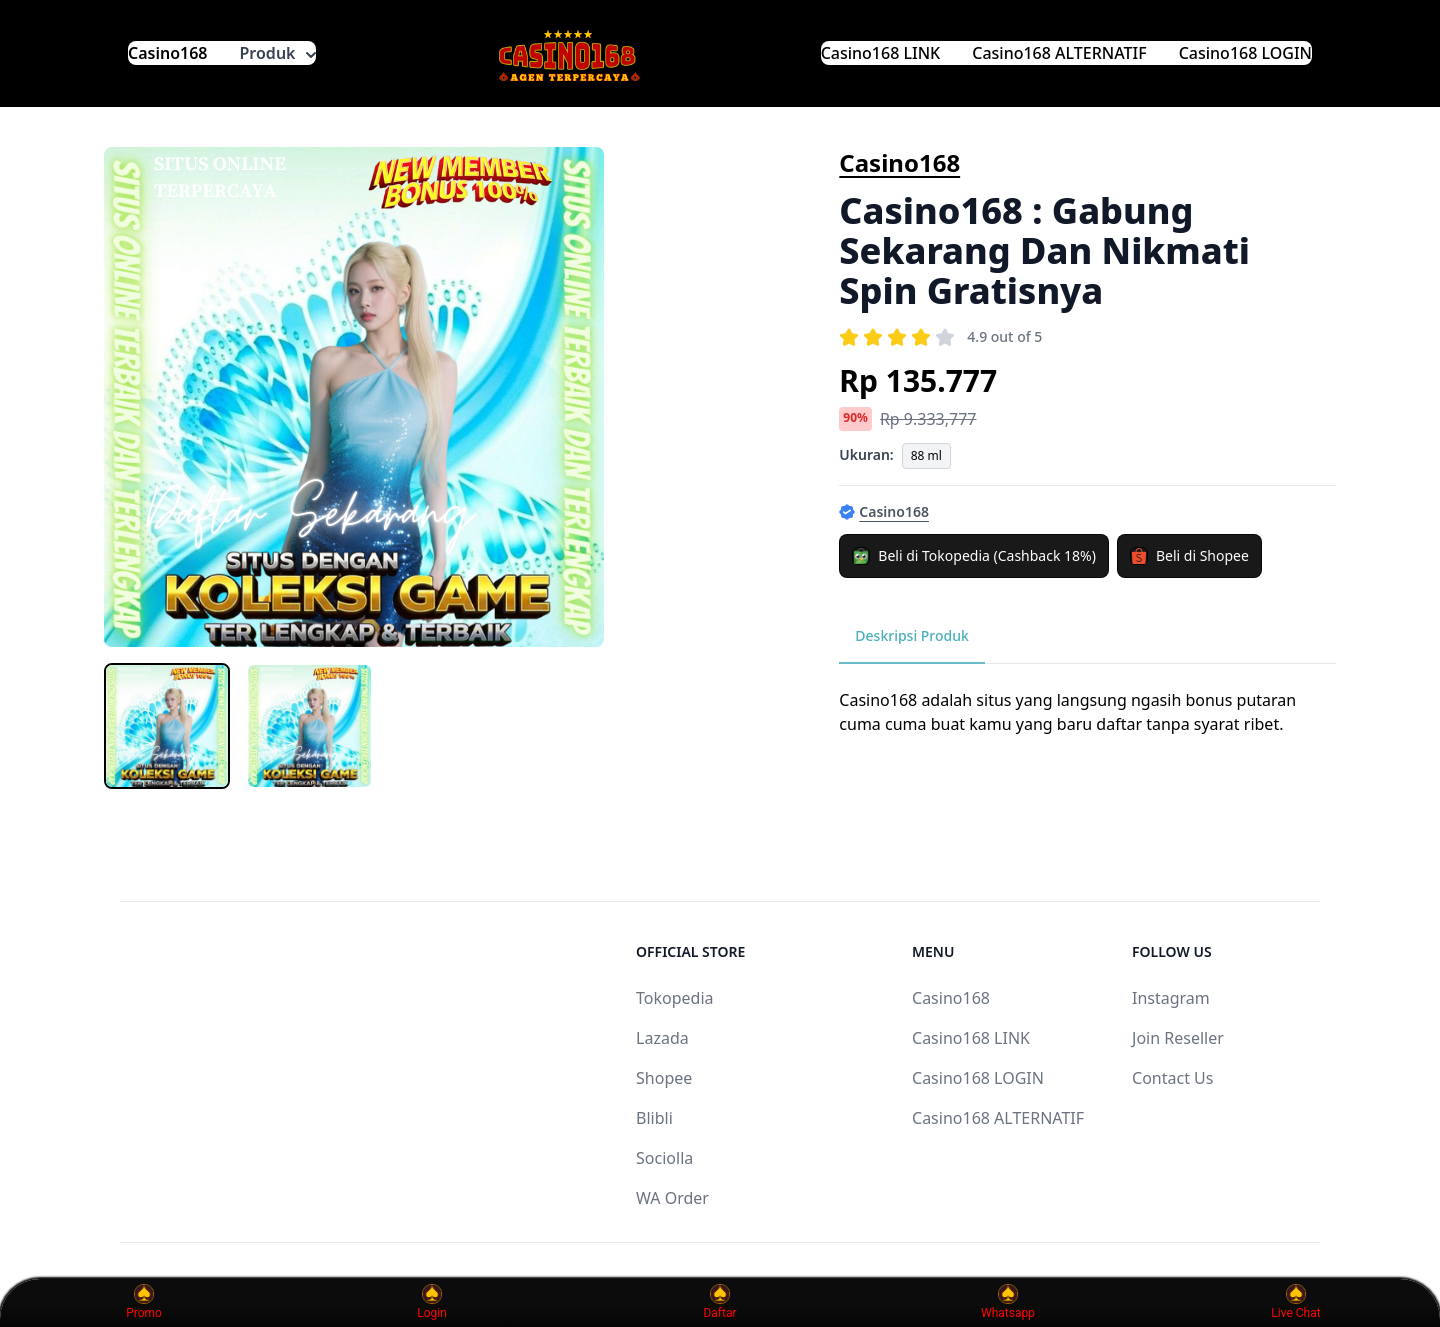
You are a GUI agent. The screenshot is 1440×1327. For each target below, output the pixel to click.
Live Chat (1295, 1302)
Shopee (664, 1078)
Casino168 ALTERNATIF (1059, 53)
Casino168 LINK (881, 53)
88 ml (926, 455)
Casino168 (168, 53)
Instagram (1171, 998)
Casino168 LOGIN (1245, 53)
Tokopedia (675, 998)
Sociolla (664, 1158)
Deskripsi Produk (912, 635)
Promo (144, 1302)
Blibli (654, 1118)
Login (432, 1302)
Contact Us (1172, 1078)
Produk (278, 53)
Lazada (662, 1038)
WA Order (672, 1198)
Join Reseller (1178, 1038)
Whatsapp (1008, 1302)
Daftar (719, 1302)
